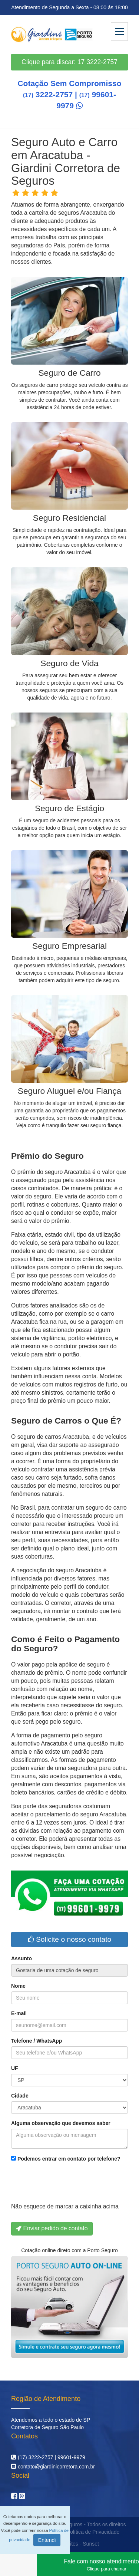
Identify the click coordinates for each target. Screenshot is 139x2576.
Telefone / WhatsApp (36, 2041)
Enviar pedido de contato (52, 2228)
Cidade (20, 2096)
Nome (18, 1986)
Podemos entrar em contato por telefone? (65, 2159)
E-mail (19, 2013)
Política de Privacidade (93, 2532)
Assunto (21, 1958)
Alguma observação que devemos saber (60, 2123)
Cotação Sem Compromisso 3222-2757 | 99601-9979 (69, 94)
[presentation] (67, 2184)
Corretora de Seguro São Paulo (47, 2427)
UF (14, 2068)
